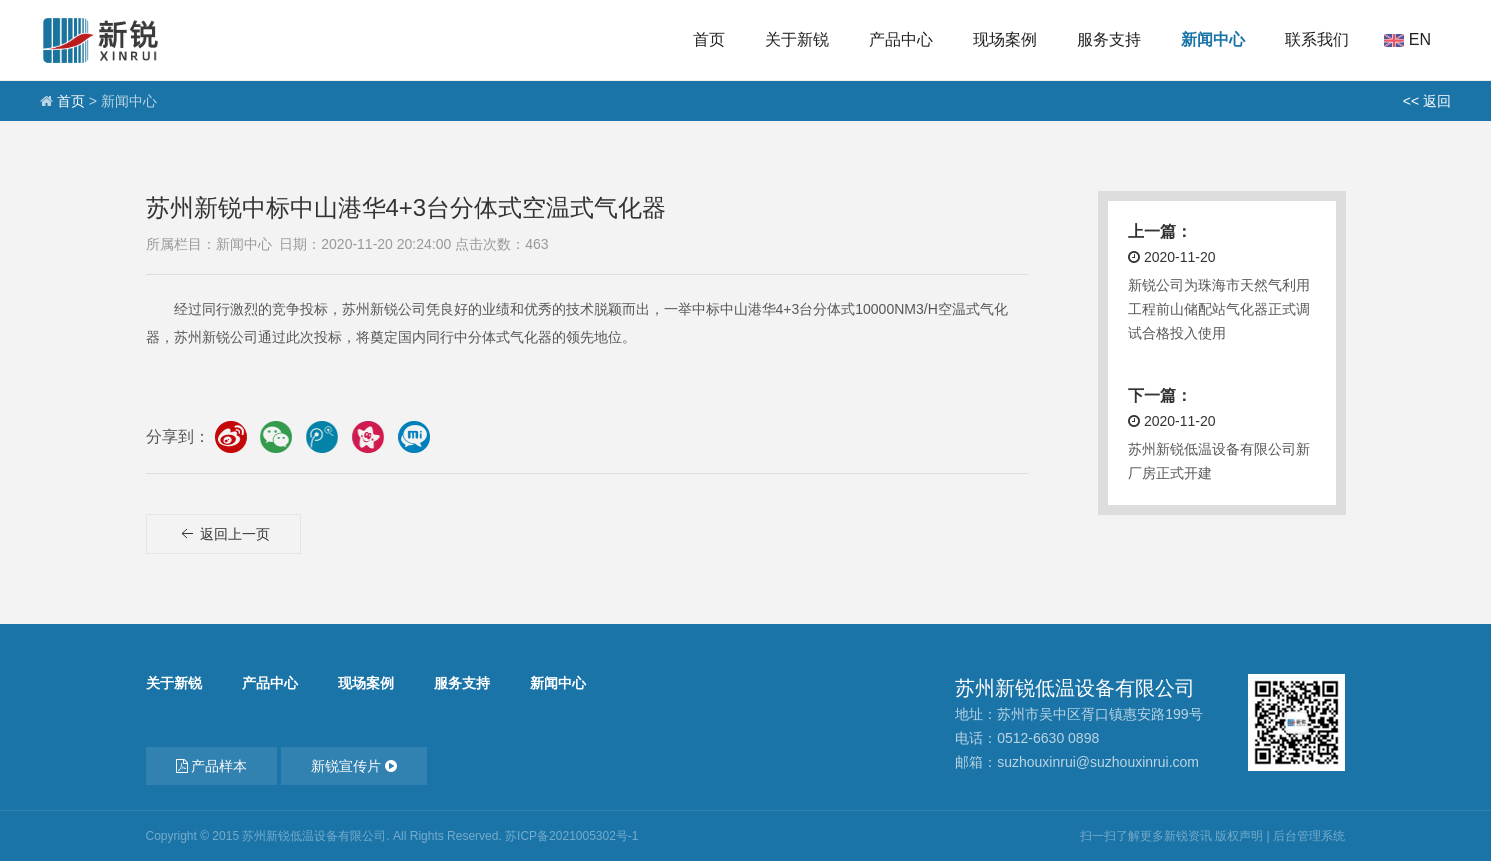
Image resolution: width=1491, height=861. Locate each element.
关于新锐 (797, 39)
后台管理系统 (1309, 836)
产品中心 (901, 39)
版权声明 (1239, 836)
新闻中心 (1213, 39)
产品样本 (212, 766)
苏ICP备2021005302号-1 (571, 836)
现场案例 (1005, 39)
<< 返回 (1427, 101)
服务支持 (1109, 39)
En (1420, 39)
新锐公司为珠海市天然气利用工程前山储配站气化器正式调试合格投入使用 (1219, 309)
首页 (709, 39)
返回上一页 (224, 547)
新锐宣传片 (354, 766)
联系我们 (1317, 39)
